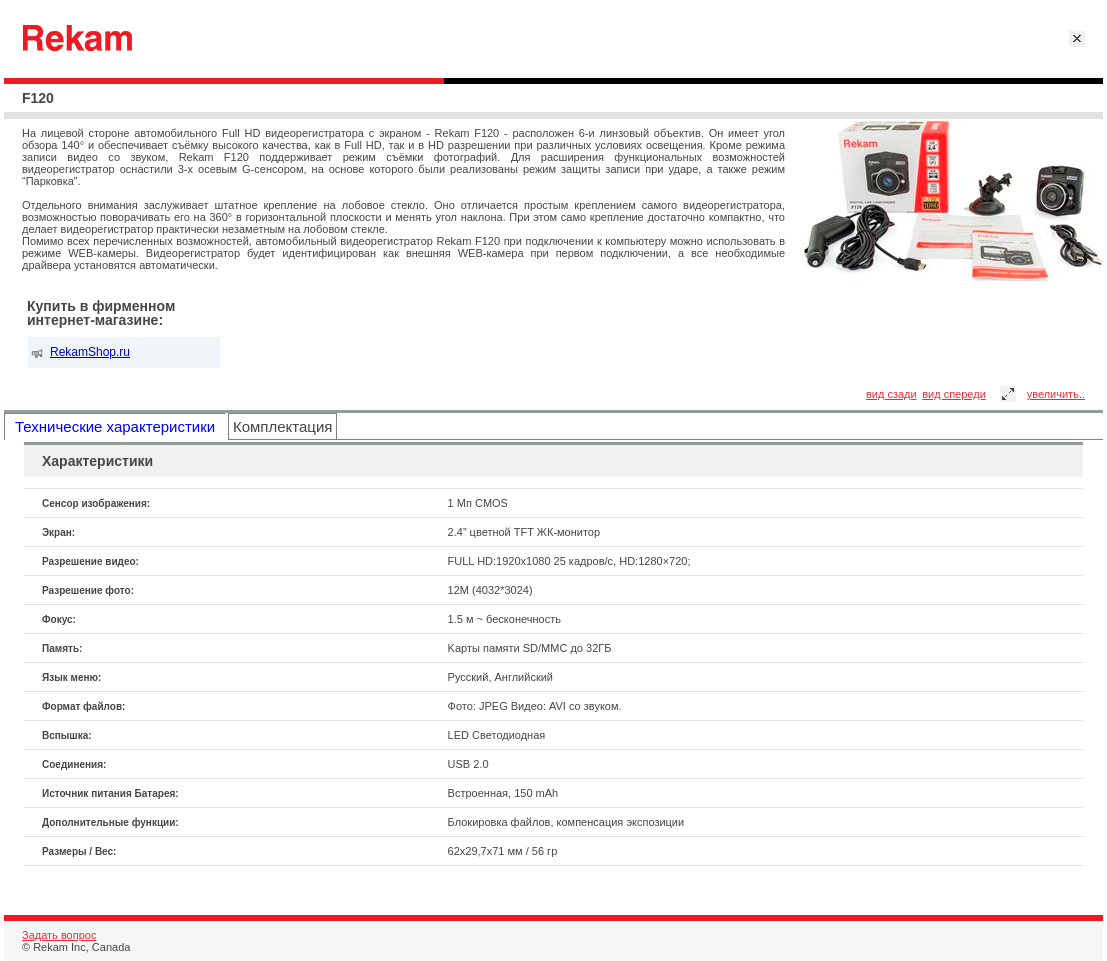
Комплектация (282, 426)
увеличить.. (1056, 394)
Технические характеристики (115, 426)
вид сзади (891, 394)
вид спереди (954, 394)
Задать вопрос (59, 935)
